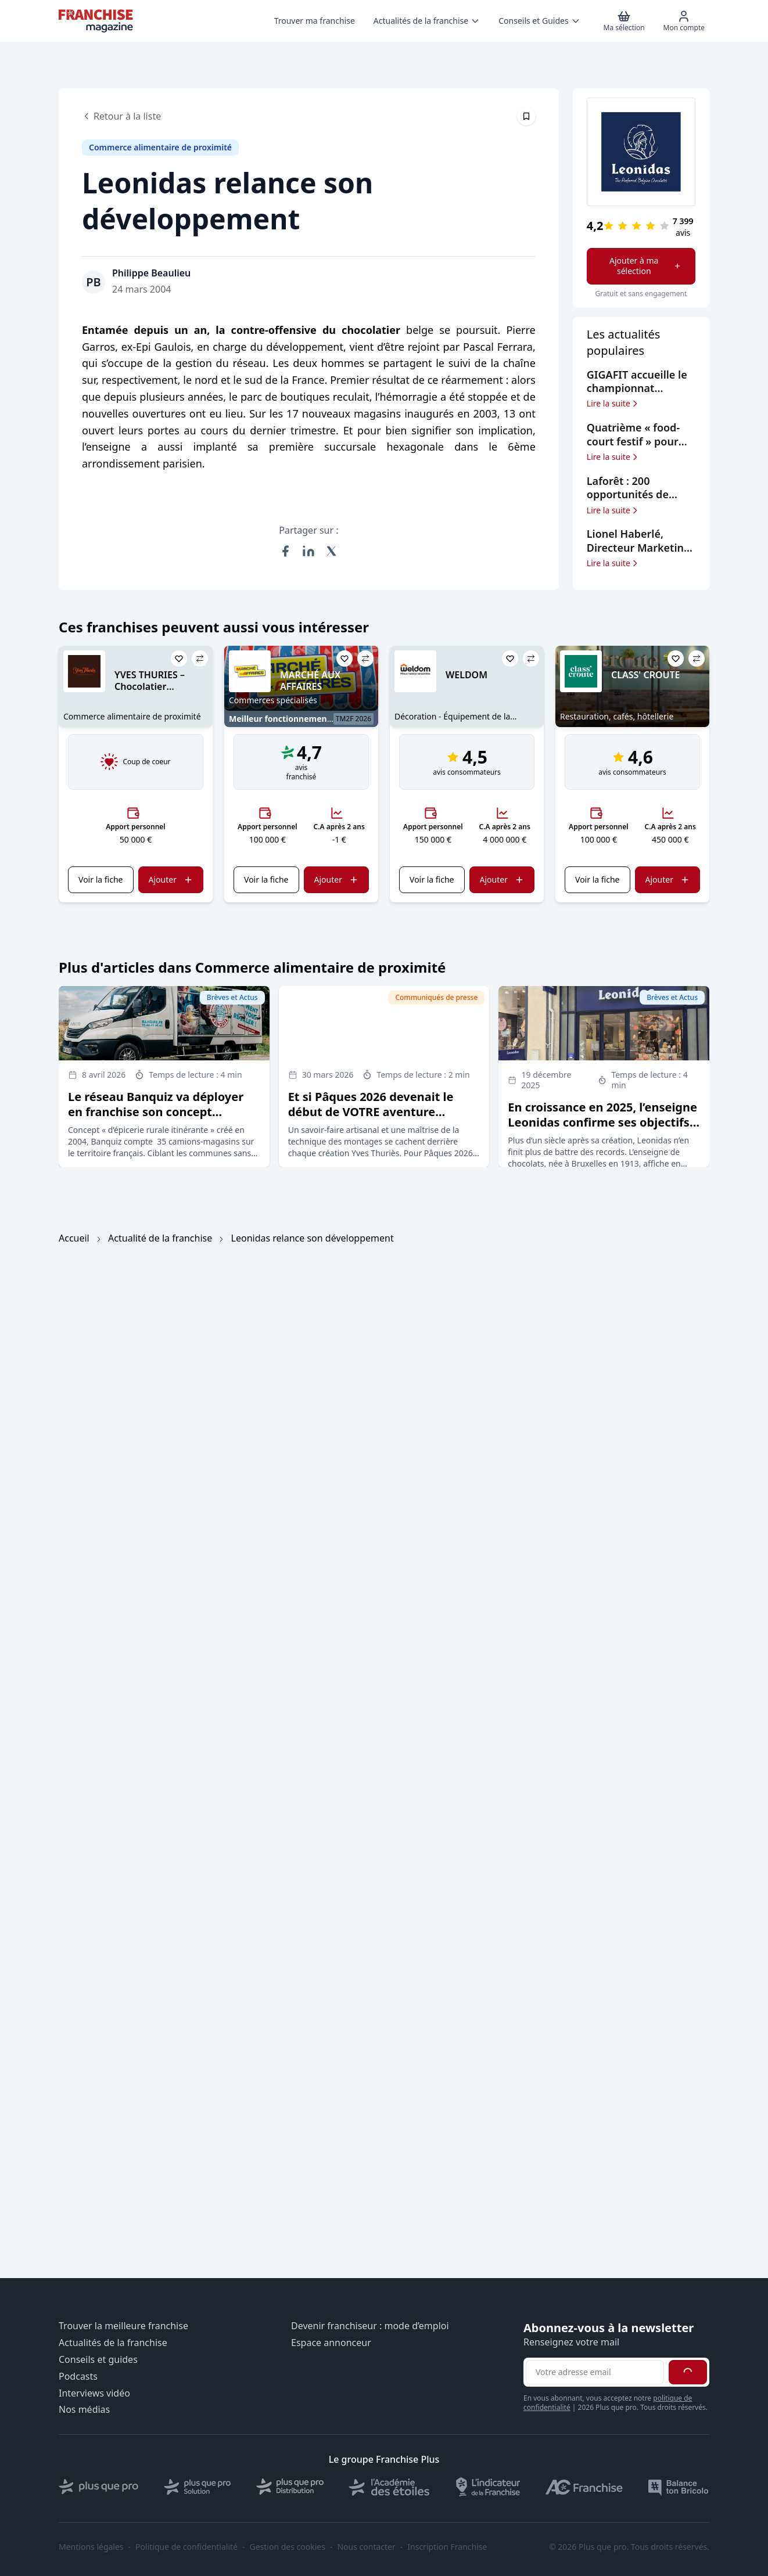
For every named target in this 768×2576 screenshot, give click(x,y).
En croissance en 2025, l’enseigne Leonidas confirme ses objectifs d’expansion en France (602, 1122)
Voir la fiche (100, 879)
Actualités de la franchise (113, 2343)
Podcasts (78, 2376)
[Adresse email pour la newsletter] (595, 2372)
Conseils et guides (98, 2360)
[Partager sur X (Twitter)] (331, 551)
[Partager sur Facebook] (285, 551)
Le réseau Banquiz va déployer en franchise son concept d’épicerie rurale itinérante (155, 1112)
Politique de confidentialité (186, 2547)
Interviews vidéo (94, 2393)
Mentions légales (91, 2547)
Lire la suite (613, 403)
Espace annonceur (331, 2343)
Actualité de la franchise (160, 1238)
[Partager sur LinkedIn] (308, 551)
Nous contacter (366, 2547)
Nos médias (84, 2410)
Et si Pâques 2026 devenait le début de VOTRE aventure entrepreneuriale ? (371, 1112)
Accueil (74, 1238)
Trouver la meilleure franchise (123, 2326)
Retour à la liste (121, 116)
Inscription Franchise (447, 2547)
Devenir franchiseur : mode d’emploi (370, 2326)
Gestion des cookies (287, 2547)
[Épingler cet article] (526, 116)
